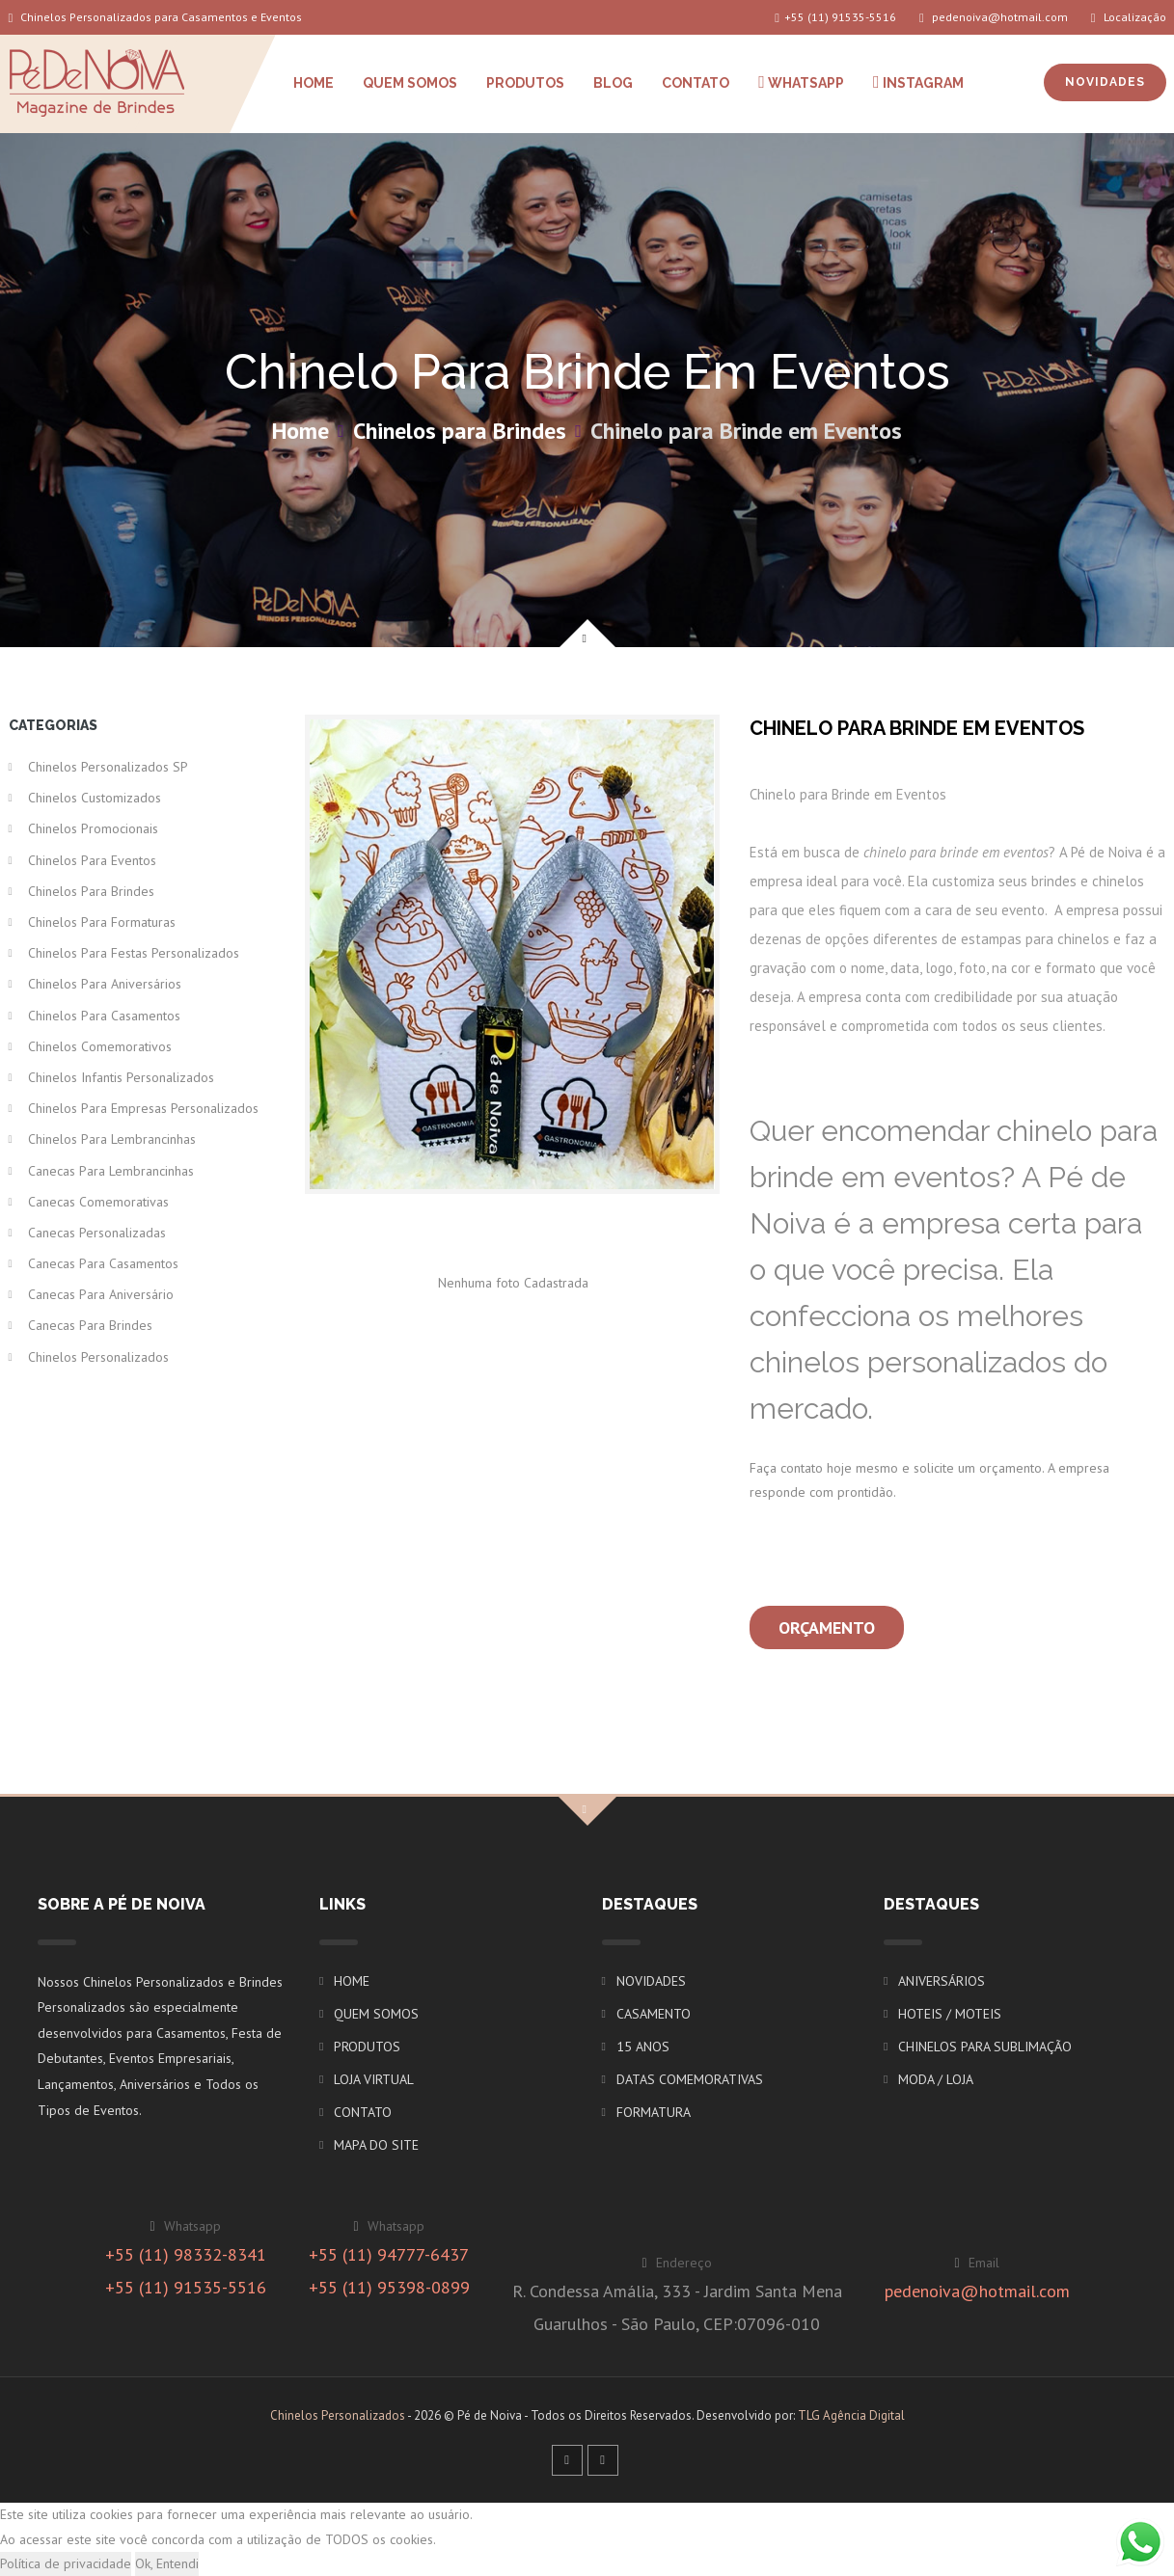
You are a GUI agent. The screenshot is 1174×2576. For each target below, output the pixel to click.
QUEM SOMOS (410, 83)
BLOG (613, 83)
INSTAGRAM (918, 82)
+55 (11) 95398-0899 (389, 2287)
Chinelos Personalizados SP (108, 766)
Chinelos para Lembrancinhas (112, 1139)
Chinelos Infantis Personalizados (121, 1077)
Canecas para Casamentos (103, 1263)
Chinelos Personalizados (98, 1357)
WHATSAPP (801, 82)
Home (300, 431)
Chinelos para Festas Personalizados (133, 953)
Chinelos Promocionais (93, 828)
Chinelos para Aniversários (104, 983)
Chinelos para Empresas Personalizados (143, 1108)
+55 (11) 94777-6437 (389, 2254)
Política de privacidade (65, 2563)
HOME (313, 83)
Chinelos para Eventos (92, 860)
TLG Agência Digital (851, 2415)
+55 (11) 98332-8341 (185, 2254)
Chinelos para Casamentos (104, 1015)
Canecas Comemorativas (98, 1201)
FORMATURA (653, 2112)
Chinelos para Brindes (459, 431)
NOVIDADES (1105, 82)
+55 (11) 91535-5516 (835, 17)
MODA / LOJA (935, 2079)
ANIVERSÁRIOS (941, 1981)
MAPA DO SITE (376, 2145)
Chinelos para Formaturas (102, 922)
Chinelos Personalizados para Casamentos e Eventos (156, 17)
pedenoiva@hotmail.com (993, 17)
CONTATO (695, 83)
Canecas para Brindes (90, 1325)
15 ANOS (642, 2046)
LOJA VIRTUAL (374, 2079)
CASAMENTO (653, 2013)
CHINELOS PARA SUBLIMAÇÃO (985, 2046)
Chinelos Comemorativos (100, 1046)
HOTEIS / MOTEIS (949, 2013)
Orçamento (826, 1627)
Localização (1128, 17)
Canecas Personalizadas (97, 1232)
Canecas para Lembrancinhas (111, 1171)
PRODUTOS (525, 83)
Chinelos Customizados (94, 797)
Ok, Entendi (167, 2563)
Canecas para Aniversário (101, 1294)
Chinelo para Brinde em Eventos (746, 431)
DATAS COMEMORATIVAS (689, 2079)
